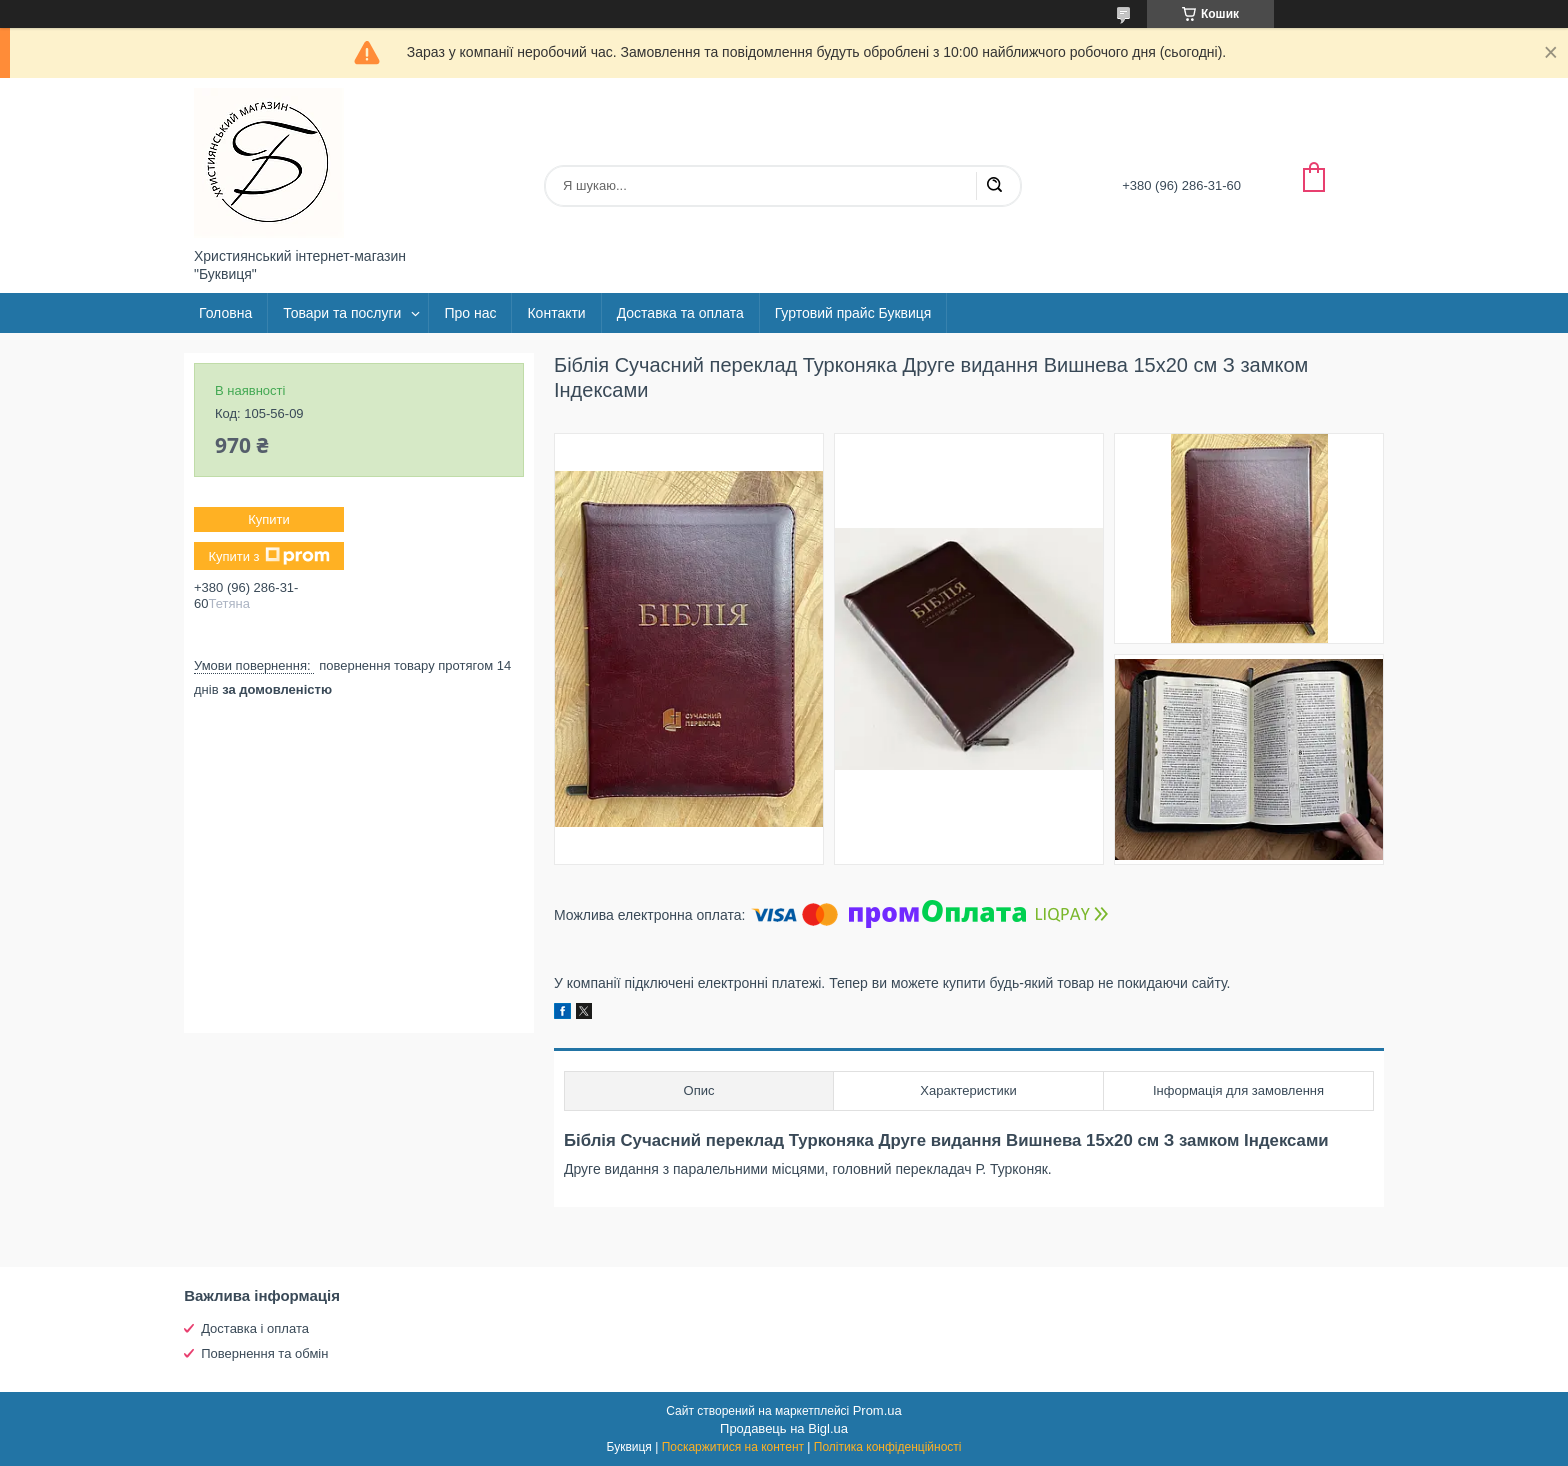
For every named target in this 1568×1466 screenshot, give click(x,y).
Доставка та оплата (680, 313)
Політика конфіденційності (888, 1447)
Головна (225, 313)
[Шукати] (994, 186)
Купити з (268, 556)
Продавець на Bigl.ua (784, 1428)
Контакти (556, 313)
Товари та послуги (342, 313)
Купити (269, 519)
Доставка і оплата (255, 1328)
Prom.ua (877, 1410)
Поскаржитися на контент (733, 1447)
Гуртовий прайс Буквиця (853, 313)
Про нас (470, 313)
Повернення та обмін (264, 1353)
